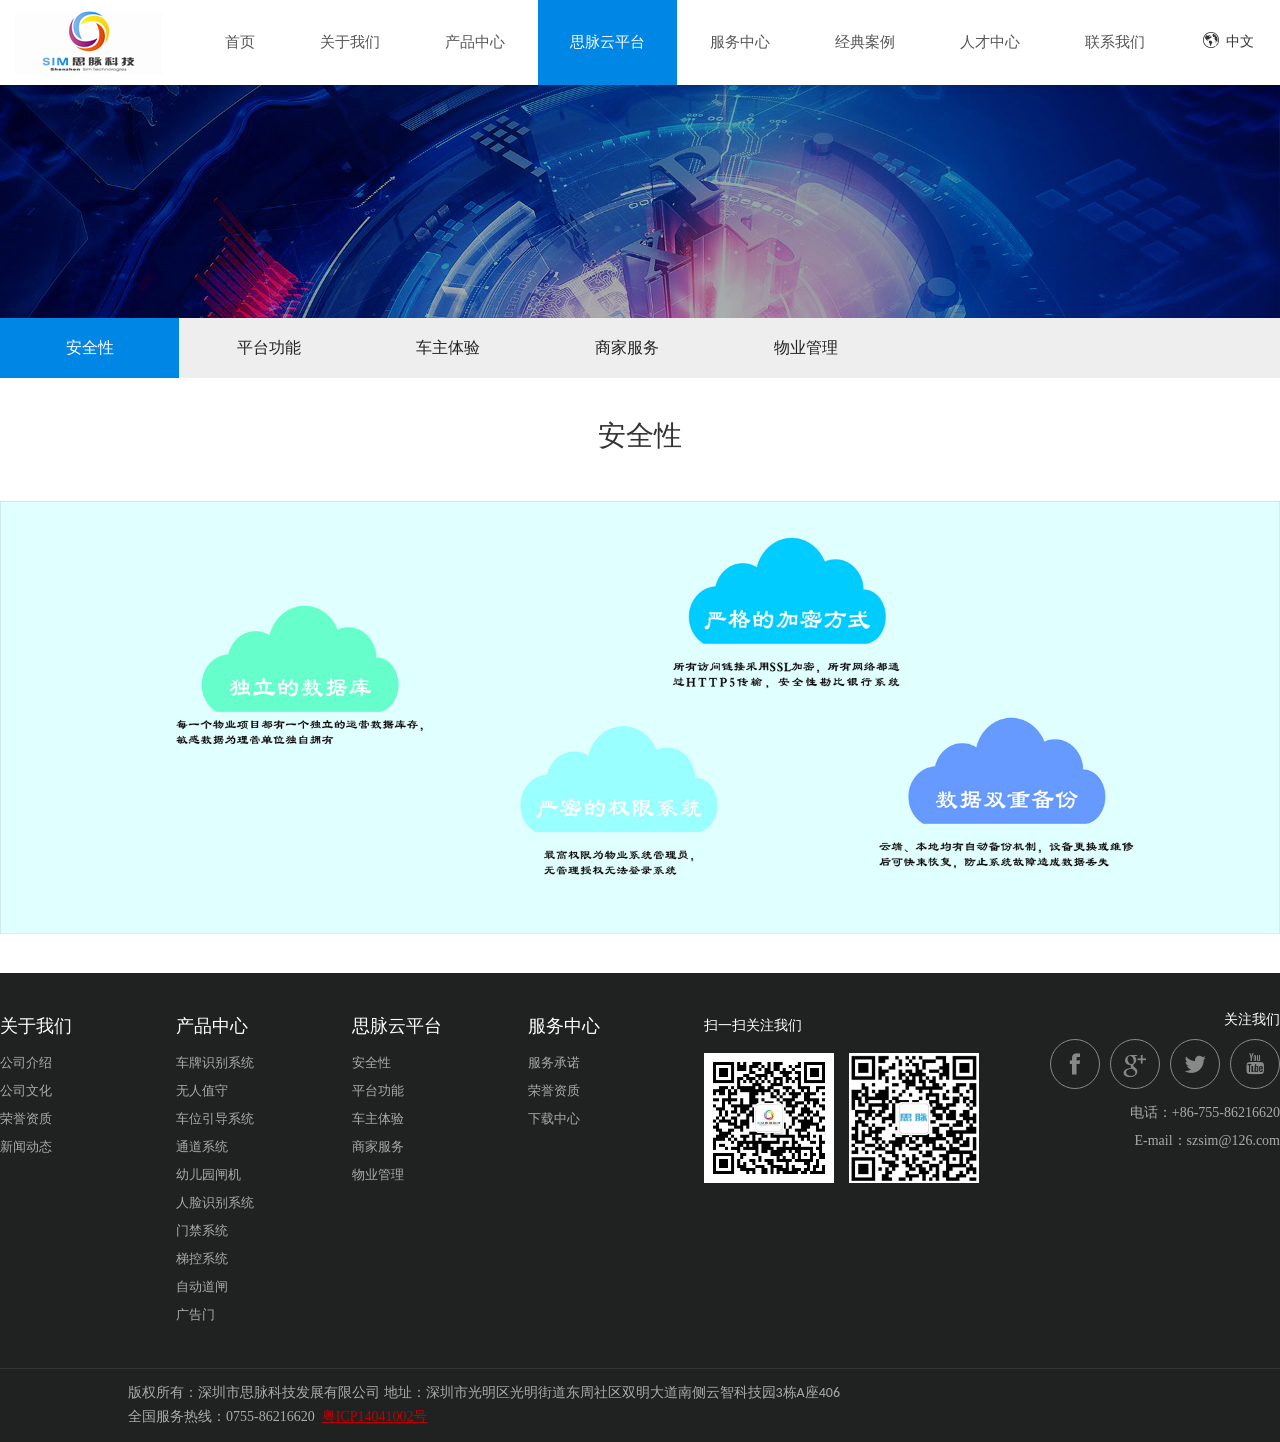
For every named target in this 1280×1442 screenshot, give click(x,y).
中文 (1228, 40)
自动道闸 (202, 1286)
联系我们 (1115, 42)
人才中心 (990, 42)
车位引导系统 (215, 1118)
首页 (240, 42)
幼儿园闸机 (208, 1174)
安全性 (90, 347)
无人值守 (202, 1090)
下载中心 (554, 1118)
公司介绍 (26, 1062)
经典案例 (865, 42)
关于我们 (350, 42)
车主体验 (448, 347)
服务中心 (740, 42)
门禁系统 (202, 1230)
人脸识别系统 (215, 1202)
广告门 (195, 1314)
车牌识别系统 (215, 1062)
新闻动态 (26, 1146)
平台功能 (269, 347)
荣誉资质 (26, 1118)
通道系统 (202, 1146)
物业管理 (806, 347)
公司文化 (26, 1090)
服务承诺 (554, 1062)
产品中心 (475, 42)
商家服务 (627, 347)
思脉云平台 (607, 42)
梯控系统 (202, 1258)
